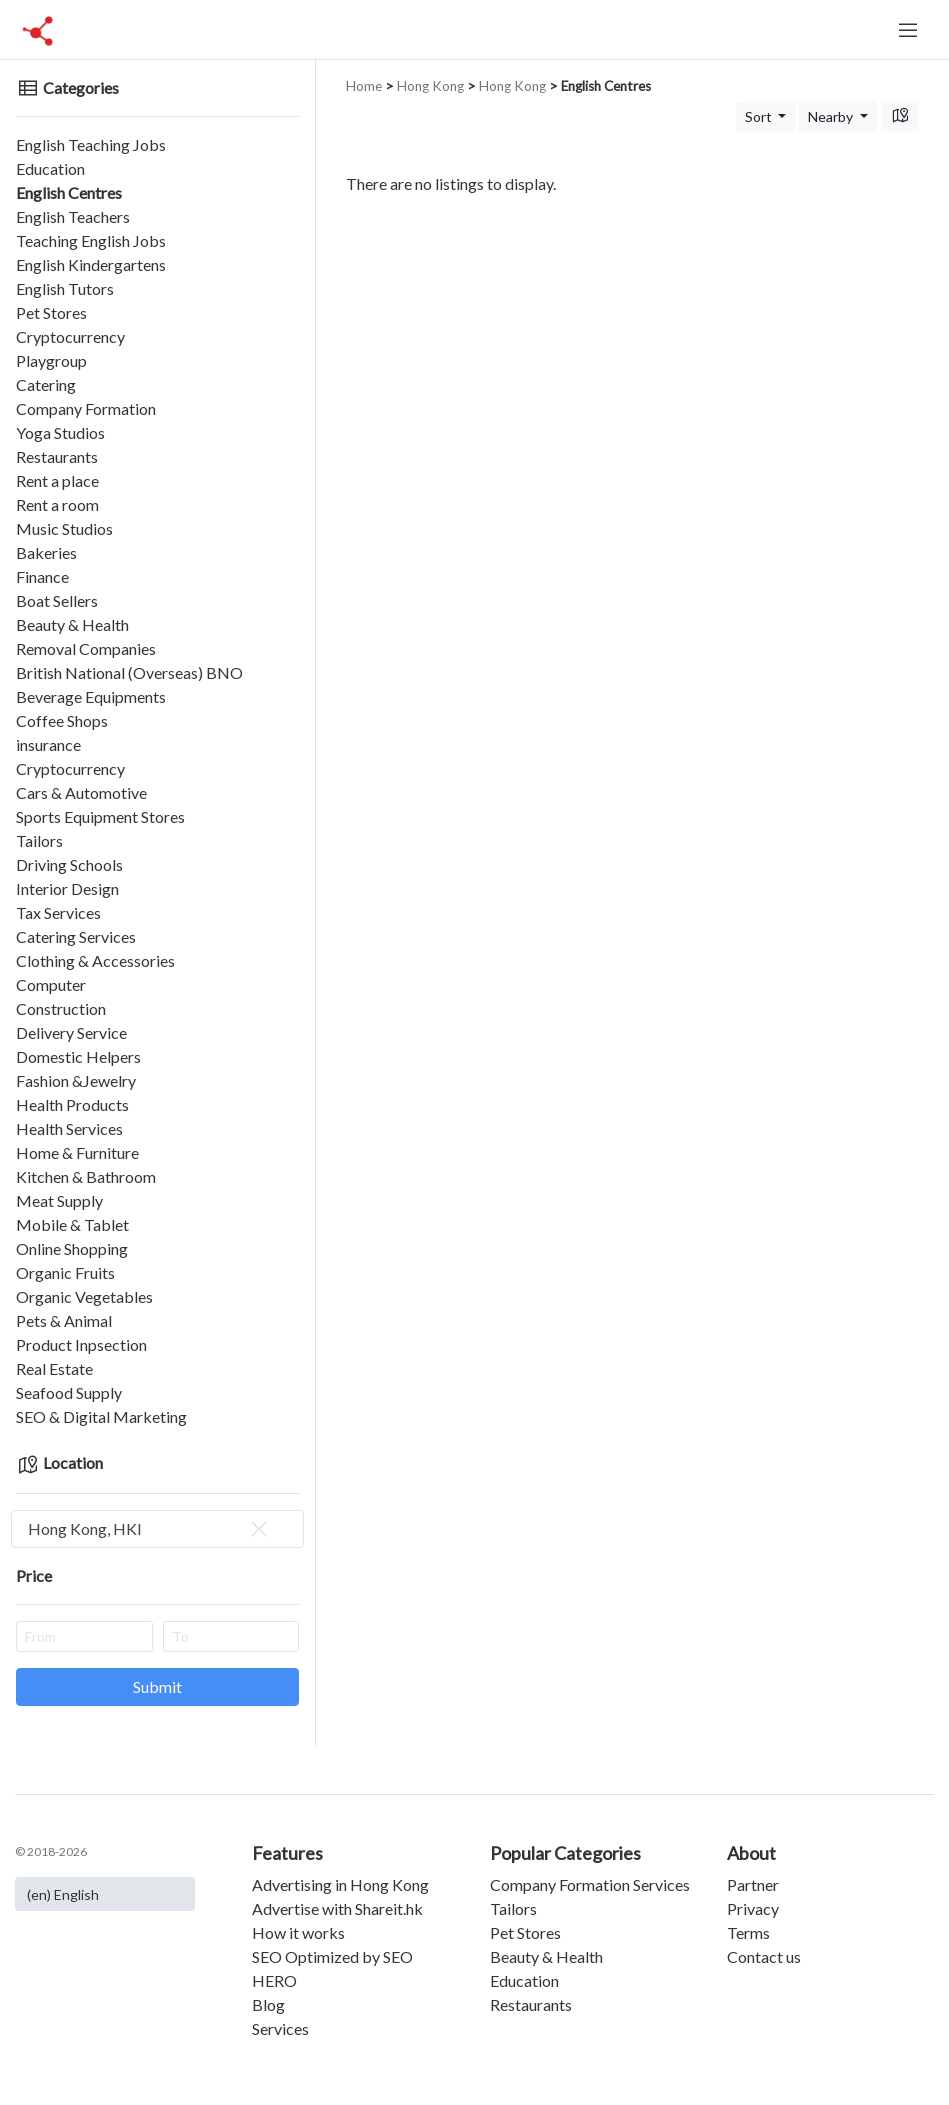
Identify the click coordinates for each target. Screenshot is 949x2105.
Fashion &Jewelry (76, 1080)
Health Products (72, 1104)
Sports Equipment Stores (100, 816)
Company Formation (86, 408)
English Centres (69, 192)
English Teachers (73, 216)
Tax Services (58, 912)
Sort (760, 116)
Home (364, 86)
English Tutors (65, 288)
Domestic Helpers (78, 1056)
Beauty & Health (72, 624)
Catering (46, 384)
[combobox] (157, 1529)
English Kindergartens (91, 264)
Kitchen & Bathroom (86, 1176)
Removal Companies (86, 648)
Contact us (764, 1956)
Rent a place (57, 480)
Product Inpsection (81, 1344)
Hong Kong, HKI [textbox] (149, 1529)
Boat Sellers (57, 600)
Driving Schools (69, 864)
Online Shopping (72, 1248)
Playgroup (51, 360)
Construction (61, 1008)
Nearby (832, 116)
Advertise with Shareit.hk (337, 1908)
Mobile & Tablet (72, 1224)
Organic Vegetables (84, 1296)
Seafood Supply (69, 1392)
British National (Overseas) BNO (129, 672)
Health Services (69, 1128)
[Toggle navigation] (908, 30)
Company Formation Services (590, 1884)
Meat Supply (59, 1200)
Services (280, 2028)
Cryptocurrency (70, 336)
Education (50, 168)
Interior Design (67, 888)
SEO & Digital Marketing (101, 1416)
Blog (268, 2004)
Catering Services (76, 936)
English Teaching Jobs (91, 144)
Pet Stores (51, 312)
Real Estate (54, 1368)
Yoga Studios (60, 432)
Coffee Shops (62, 720)
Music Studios (64, 528)
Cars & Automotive (81, 792)
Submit (157, 1686)
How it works (298, 1932)
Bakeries (46, 552)
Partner (753, 1884)
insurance (48, 744)
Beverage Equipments (91, 696)
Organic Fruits (65, 1272)
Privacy (753, 1908)
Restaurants (57, 456)
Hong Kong (430, 86)
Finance (42, 576)
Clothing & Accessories (95, 960)
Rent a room (57, 504)
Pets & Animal (64, 1320)
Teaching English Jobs (91, 240)
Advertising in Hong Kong (340, 1884)
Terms (748, 1932)
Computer (51, 984)
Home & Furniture (77, 1152)
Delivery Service (71, 1032)
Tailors (39, 840)
